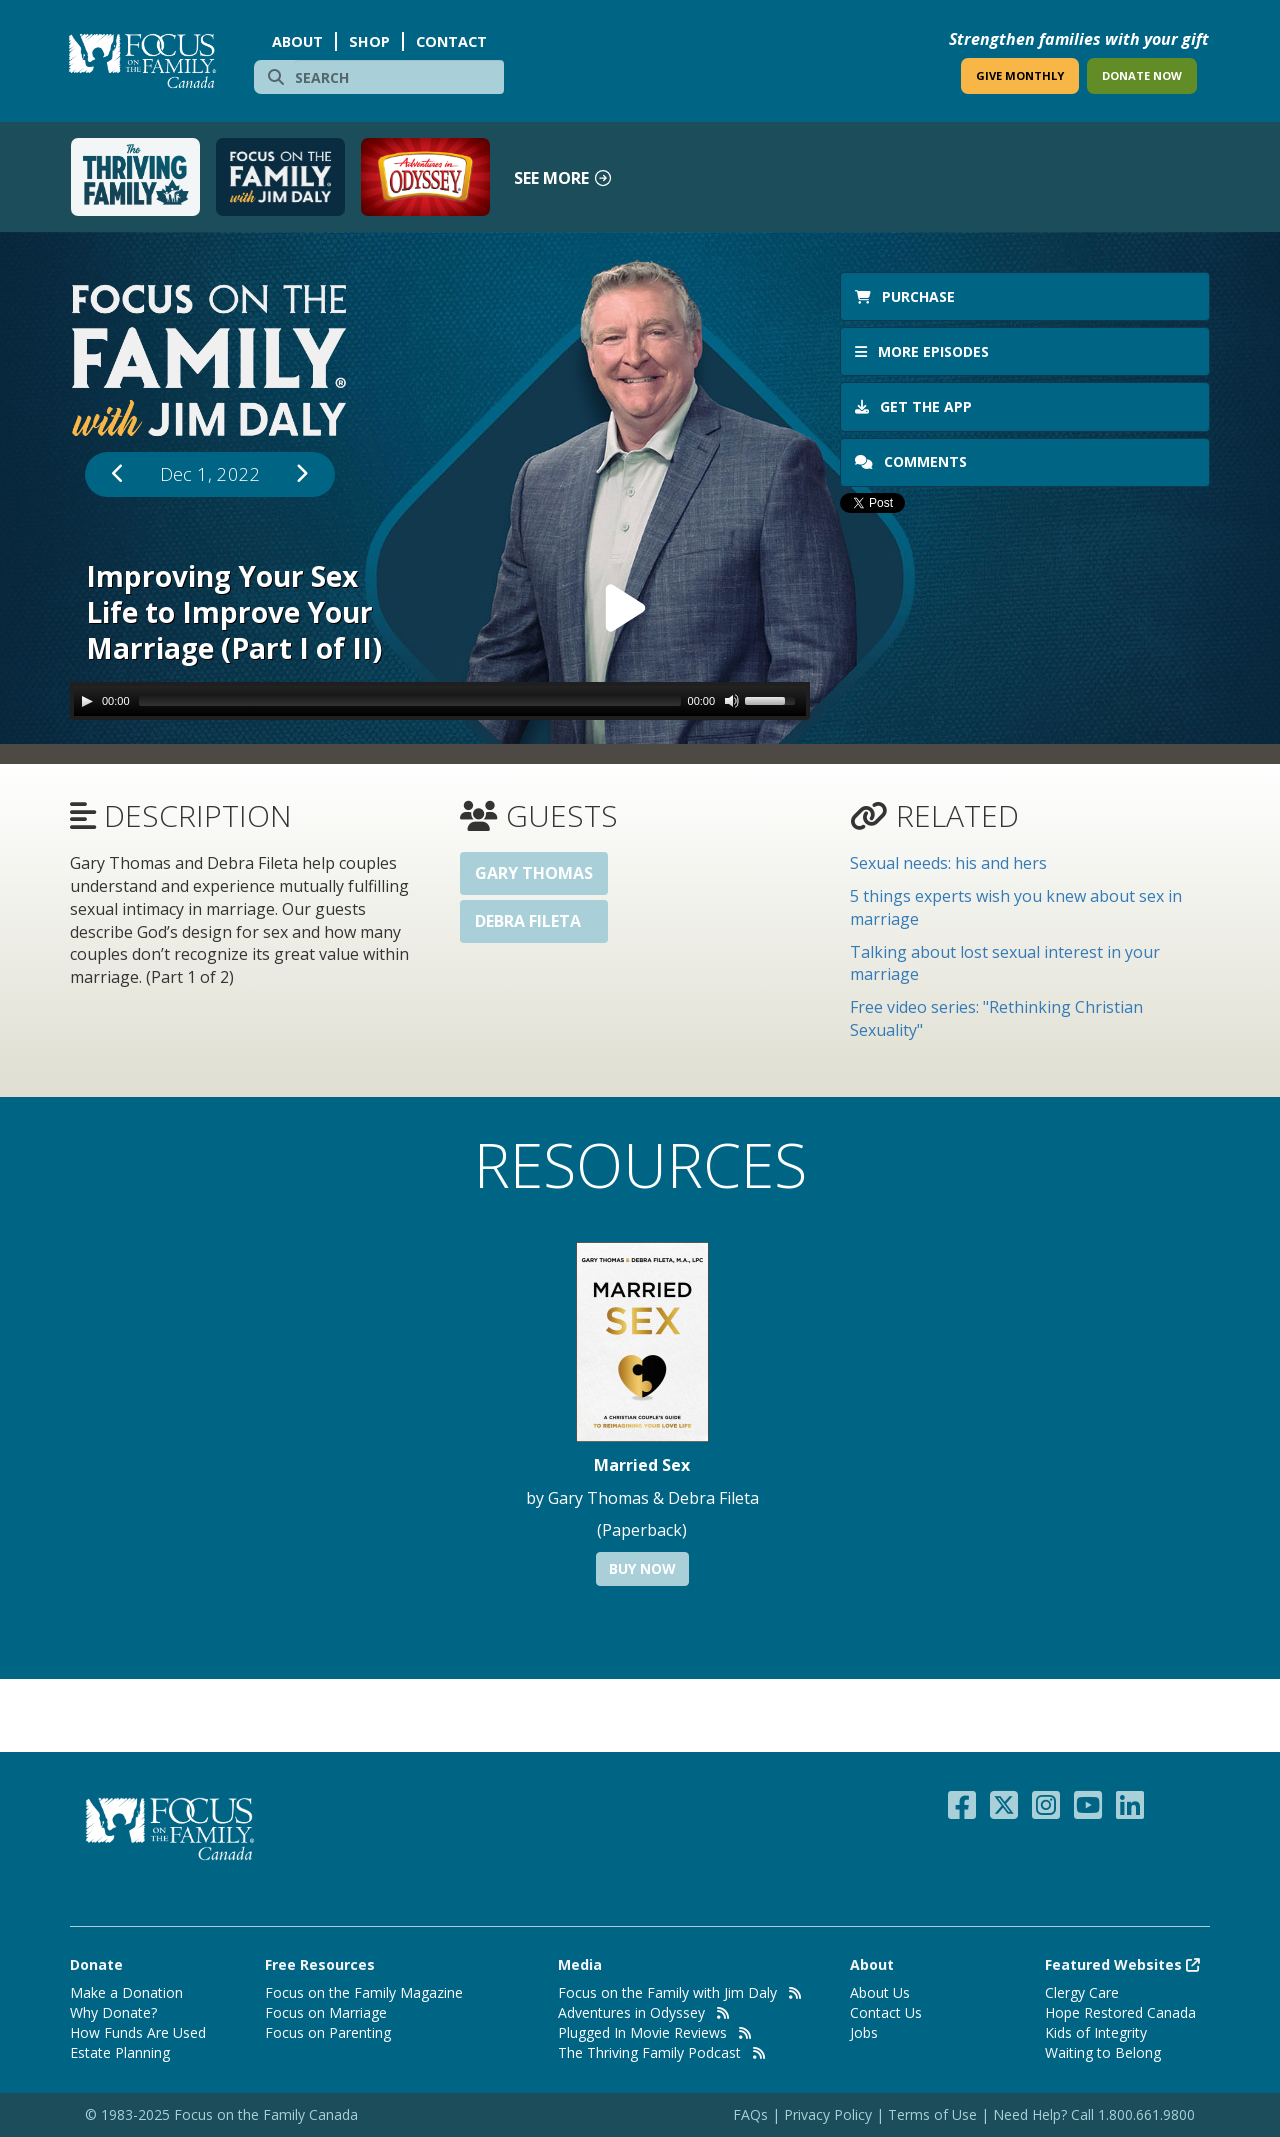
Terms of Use (932, 2114)
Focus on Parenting (328, 2032)
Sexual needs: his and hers (948, 863)
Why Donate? (113, 2012)
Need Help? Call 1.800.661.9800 (1094, 2114)
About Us (880, 1992)
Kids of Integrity (1096, 2032)
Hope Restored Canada (1120, 2012)
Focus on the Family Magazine (364, 1992)
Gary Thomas (534, 873)
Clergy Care (1082, 1992)
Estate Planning (120, 2052)
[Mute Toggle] (732, 701)
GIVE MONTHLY (1020, 75)
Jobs (864, 2032)
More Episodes (922, 351)
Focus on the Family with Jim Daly (667, 1992)
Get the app (913, 406)
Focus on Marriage (326, 2012)
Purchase (905, 296)
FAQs (750, 2114)
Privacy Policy (830, 2114)
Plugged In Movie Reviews (642, 2032)
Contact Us (886, 2012)
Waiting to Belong (1103, 2052)
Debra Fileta (528, 921)
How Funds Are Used (138, 2032)
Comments (913, 461)
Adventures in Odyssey (631, 2012)
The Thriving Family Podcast (649, 2052)
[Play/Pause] (87, 701)
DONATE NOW (1142, 75)
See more (563, 178)
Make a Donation (126, 1992)
